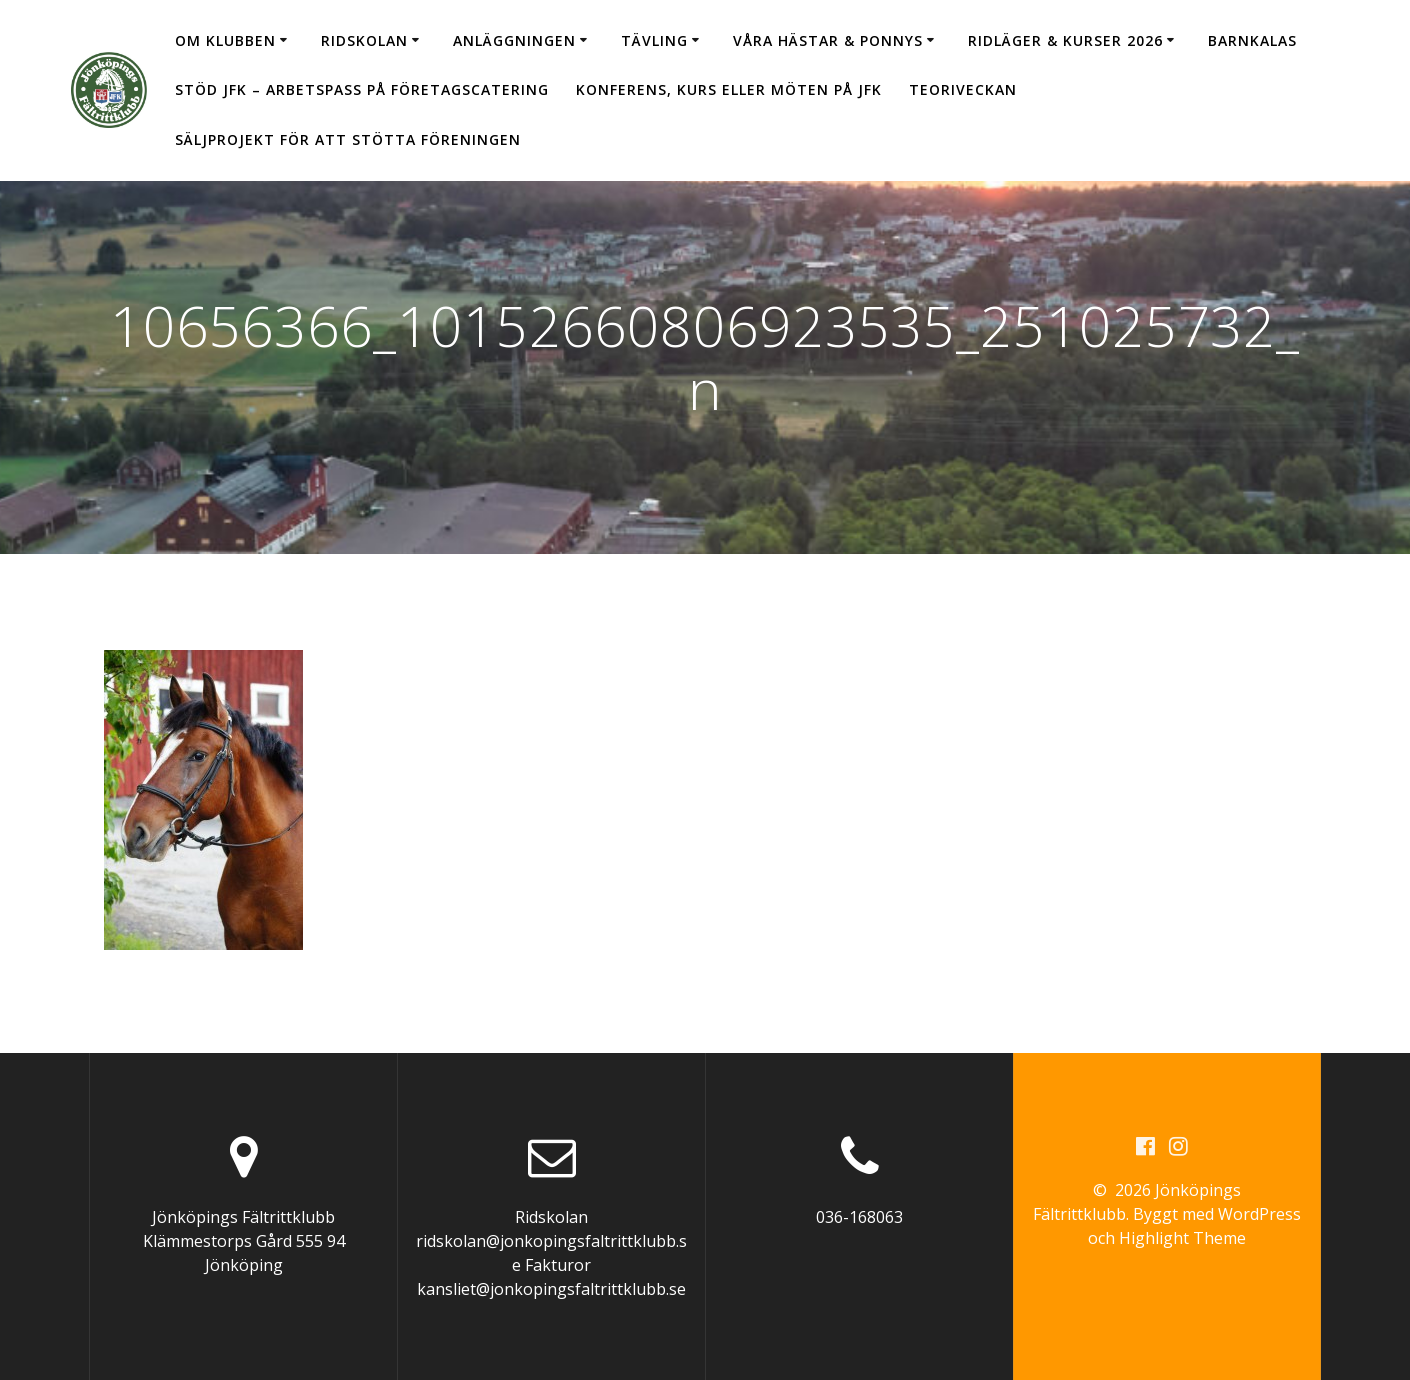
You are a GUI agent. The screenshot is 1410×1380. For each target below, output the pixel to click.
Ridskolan (364, 40)
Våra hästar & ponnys (828, 40)
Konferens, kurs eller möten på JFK (729, 89)
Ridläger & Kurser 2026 (1065, 40)
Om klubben (225, 40)
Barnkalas (1252, 40)
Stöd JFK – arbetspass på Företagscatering (362, 89)
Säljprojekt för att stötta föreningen (348, 139)
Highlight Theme (1182, 1238)
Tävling (654, 40)
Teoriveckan (963, 89)
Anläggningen (514, 40)
